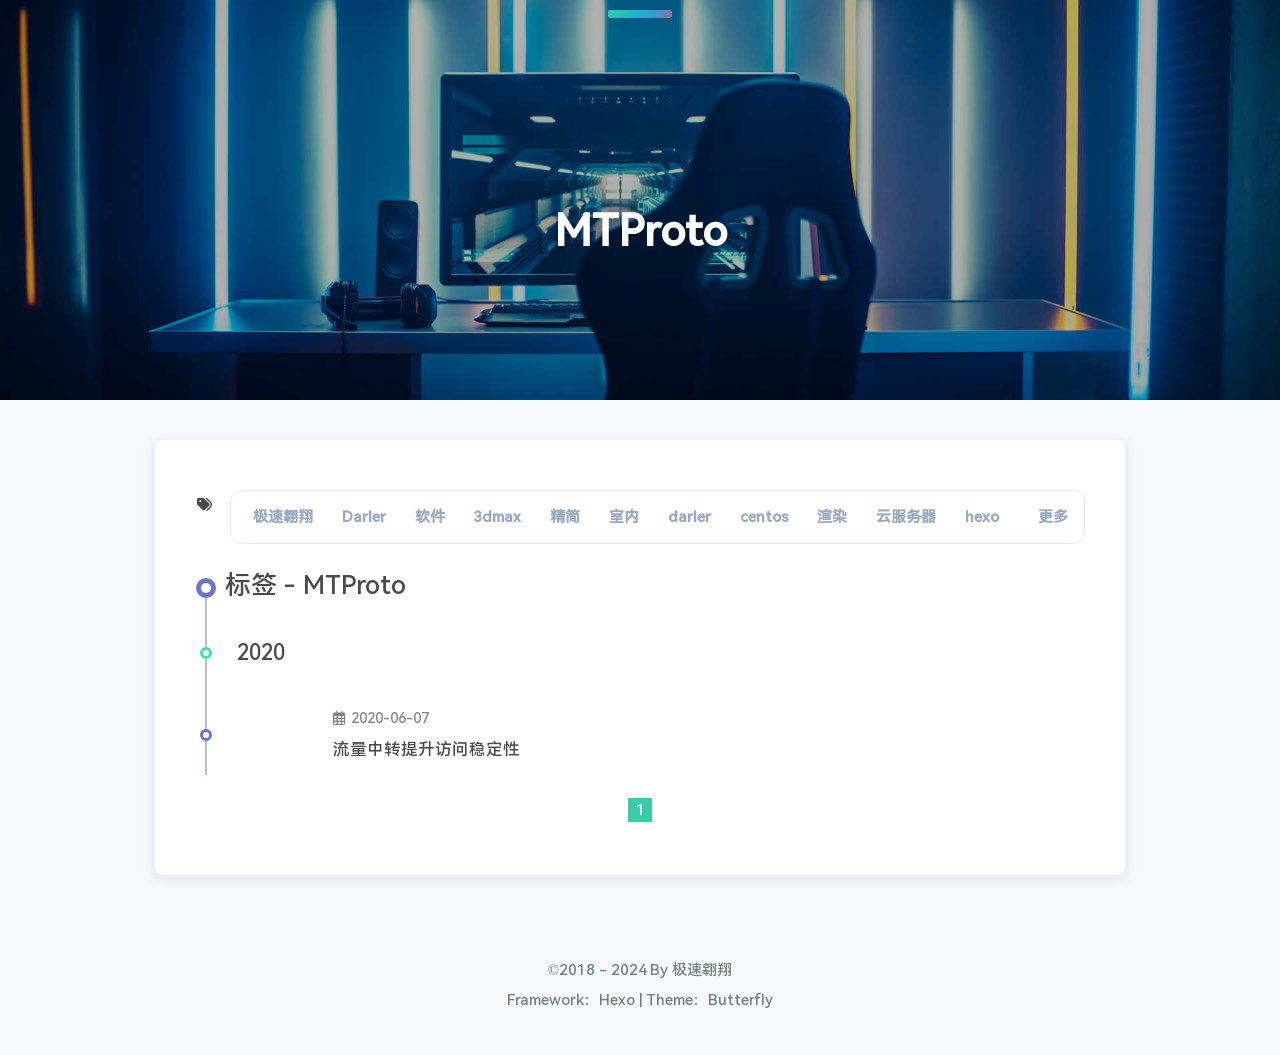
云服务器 (906, 517)
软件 (430, 517)
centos (764, 517)
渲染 (832, 517)
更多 (1053, 517)
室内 (624, 517)
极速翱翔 (283, 517)
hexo (982, 517)
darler (689, 517)
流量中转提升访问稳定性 (426, 749)
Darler (364, 517)
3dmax (497, 517)
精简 (565, 517)
